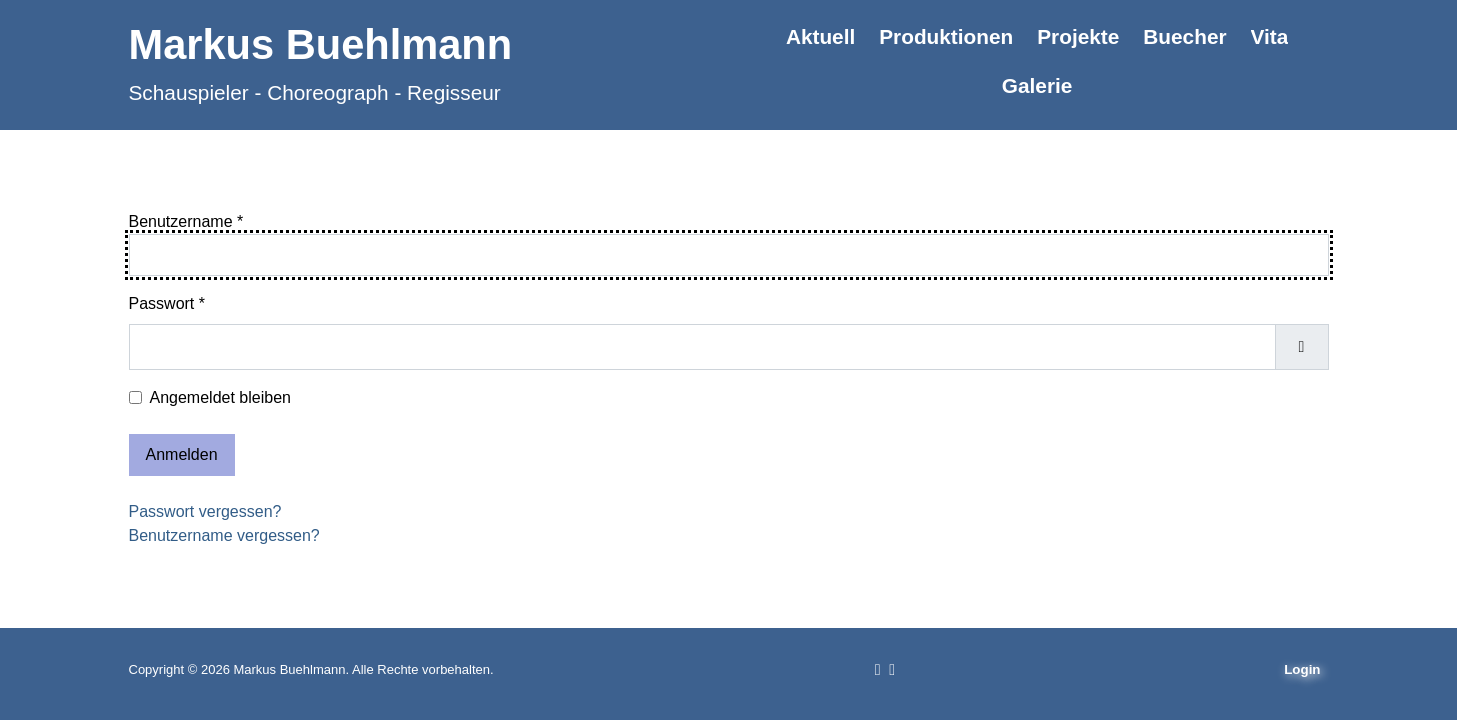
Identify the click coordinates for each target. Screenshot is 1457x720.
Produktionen (946, 36)
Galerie (1037, 85)
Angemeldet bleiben (220, 397)
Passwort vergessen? (205, 511)
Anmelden (182, 454)
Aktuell (820, 36)
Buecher (1184, 36)
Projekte (1078, 36)
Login (1302, 669)
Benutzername (186, 221)
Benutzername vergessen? (224, 535)
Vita (1270, 36)
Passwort (167, 303)
